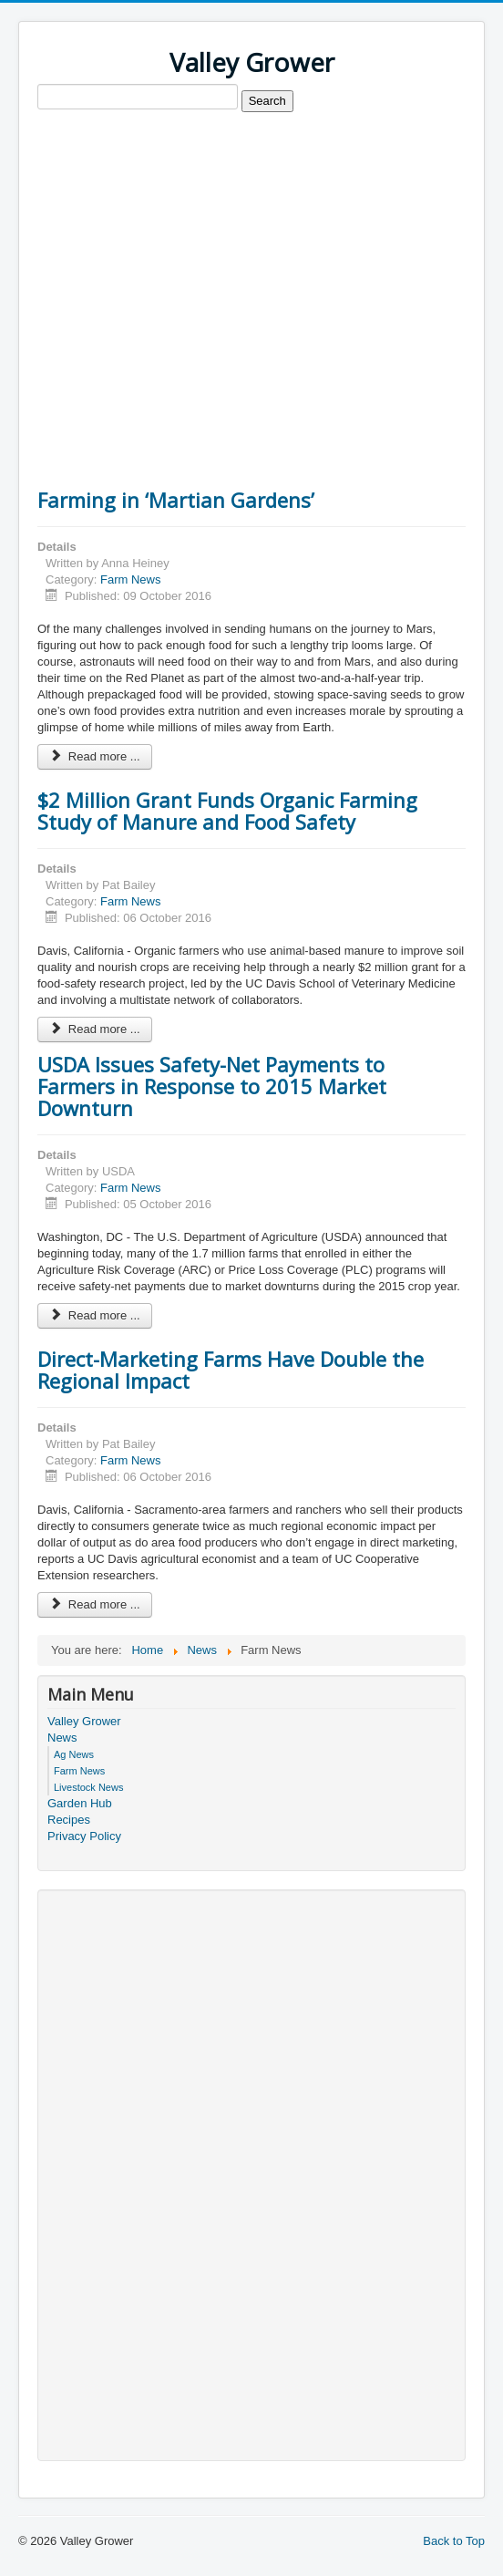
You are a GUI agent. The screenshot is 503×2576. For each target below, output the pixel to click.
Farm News (130, 579)
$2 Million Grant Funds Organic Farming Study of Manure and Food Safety (227, 810)
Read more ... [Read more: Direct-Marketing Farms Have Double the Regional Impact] (94, 1604)
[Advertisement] (251, 254)
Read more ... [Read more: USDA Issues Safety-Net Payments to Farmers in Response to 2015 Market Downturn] (94, 1315)
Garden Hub (79, 1803)
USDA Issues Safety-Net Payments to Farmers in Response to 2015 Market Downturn (211, 1086)
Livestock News (88, 1787)
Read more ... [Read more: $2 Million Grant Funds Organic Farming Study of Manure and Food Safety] (94, 1029)
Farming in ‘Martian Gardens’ (175, 499)
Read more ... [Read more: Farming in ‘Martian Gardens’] (94, 756)
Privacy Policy (84, 1836)
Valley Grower (84, 1721)
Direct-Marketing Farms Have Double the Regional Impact (230, 1369)
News (62, 1737)
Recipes (68, 1819)
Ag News (74, 1754)
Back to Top (454, 2541)
